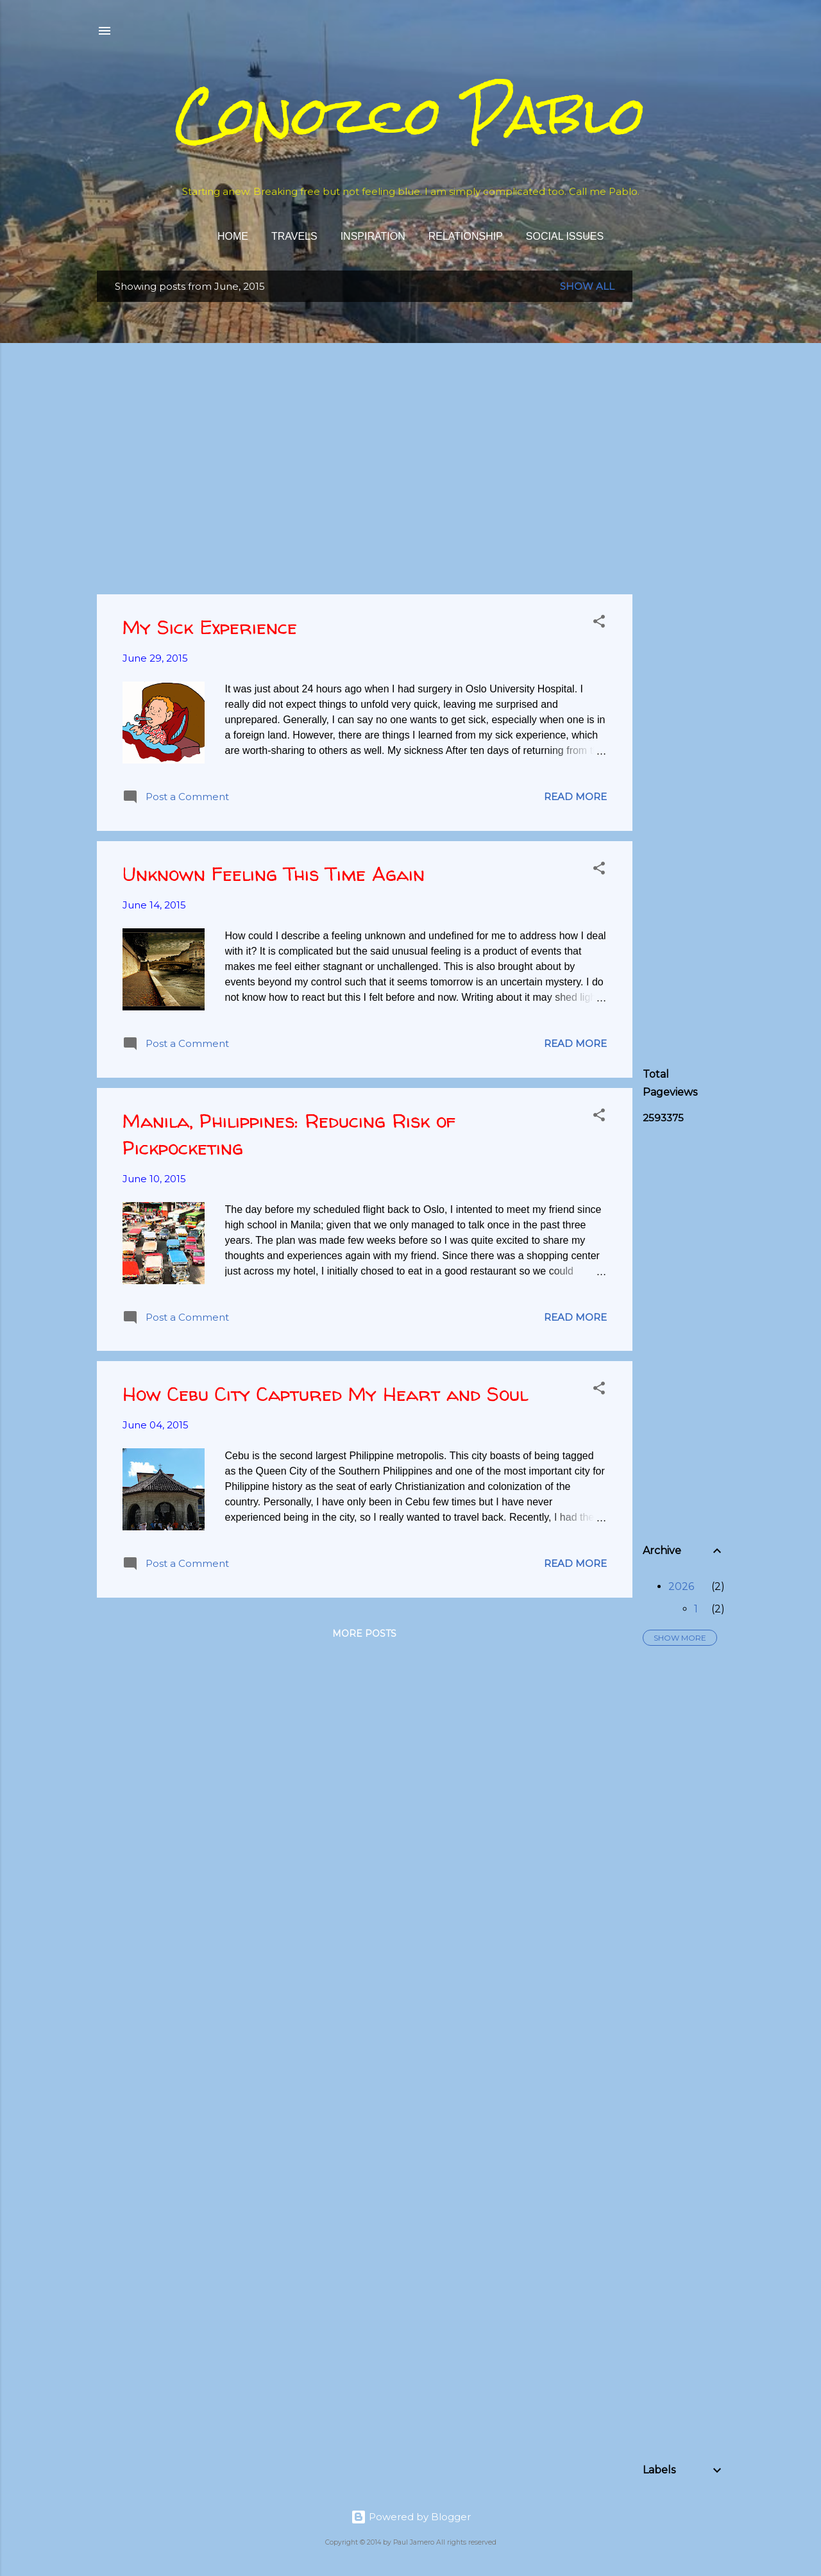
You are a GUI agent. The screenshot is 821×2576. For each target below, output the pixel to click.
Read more (575, 796)
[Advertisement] (732, 463)
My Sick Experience (210, 627)
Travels (294, 236)
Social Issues (565, 236)
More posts (364, 1633)
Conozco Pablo (410, 115)
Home (232, 236)
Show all (587, 286)
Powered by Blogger (411, 2517)
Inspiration (373, 236)
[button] (599, 623)
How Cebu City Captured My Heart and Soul (325, 1393)
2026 (681, 1586)
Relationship (465, 236)
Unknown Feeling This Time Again (274, 873)
